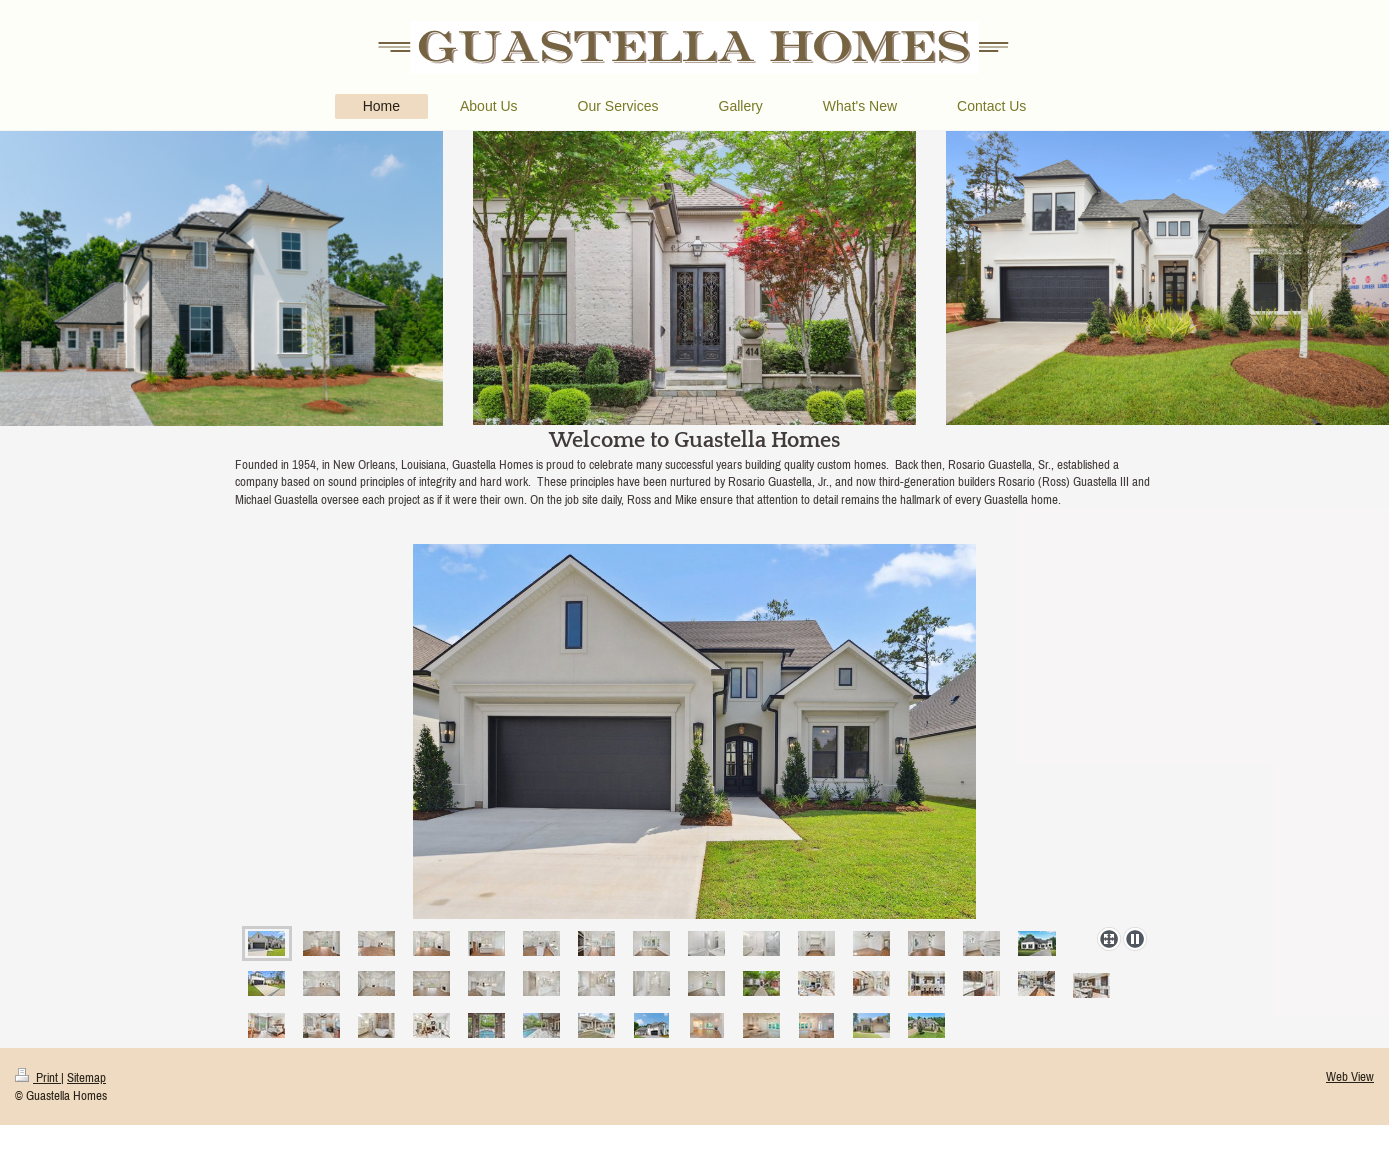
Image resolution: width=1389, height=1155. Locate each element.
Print (38, 1077)
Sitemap (86, 1077)
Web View (1350, 1076)
